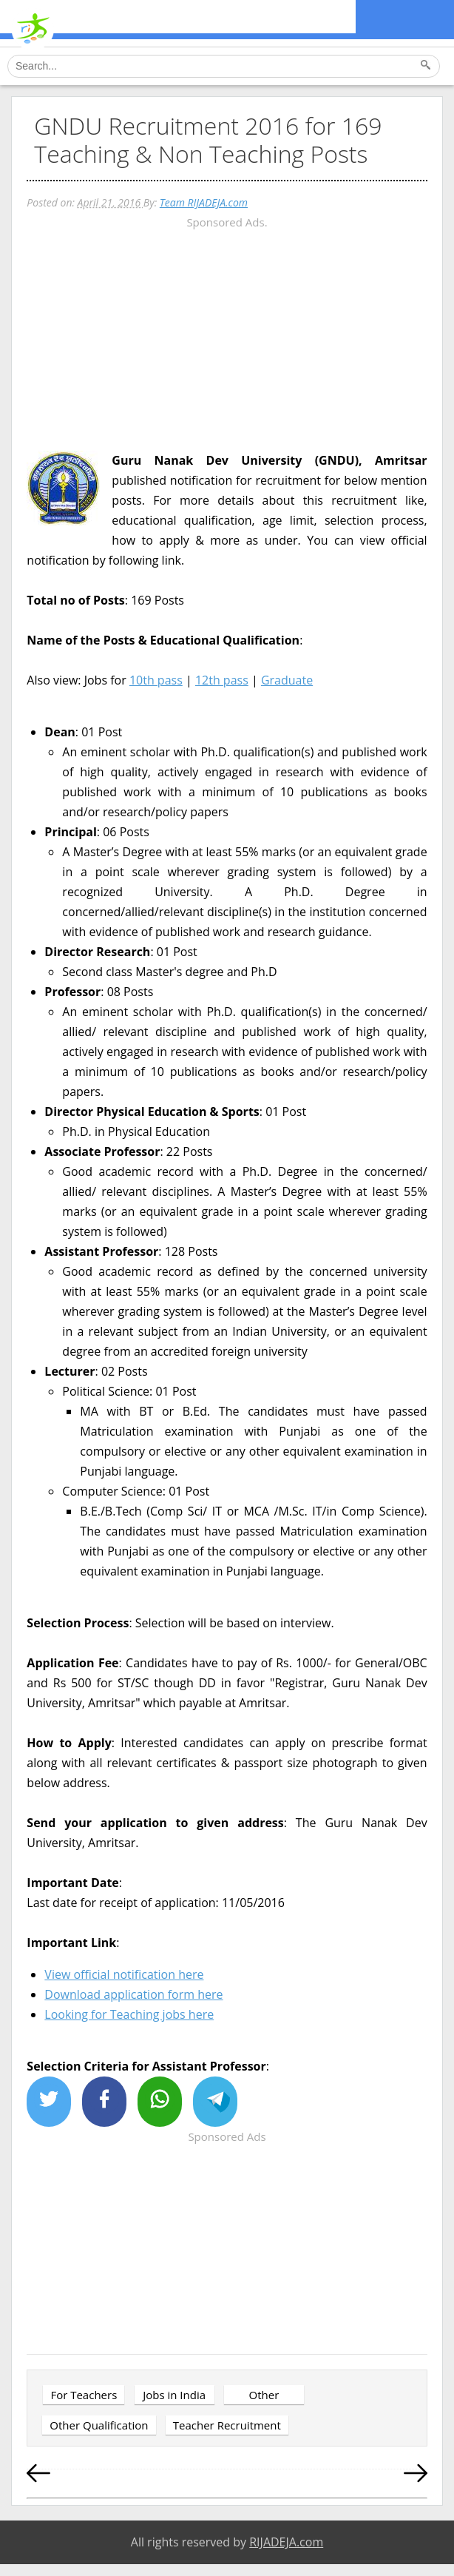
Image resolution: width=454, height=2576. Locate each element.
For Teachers (83, 2394)
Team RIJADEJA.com (204, 202)
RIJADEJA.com (286, 2542)
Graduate (287, 680)
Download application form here (133, 1994)
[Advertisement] (227, 336)
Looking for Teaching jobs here (129, 2014)
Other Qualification (99, 2425)
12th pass (221, 680)
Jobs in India (174, 2394)
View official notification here (123, 1974)
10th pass (156, 680)
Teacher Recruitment (227, 2425)
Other (264, 2394)
